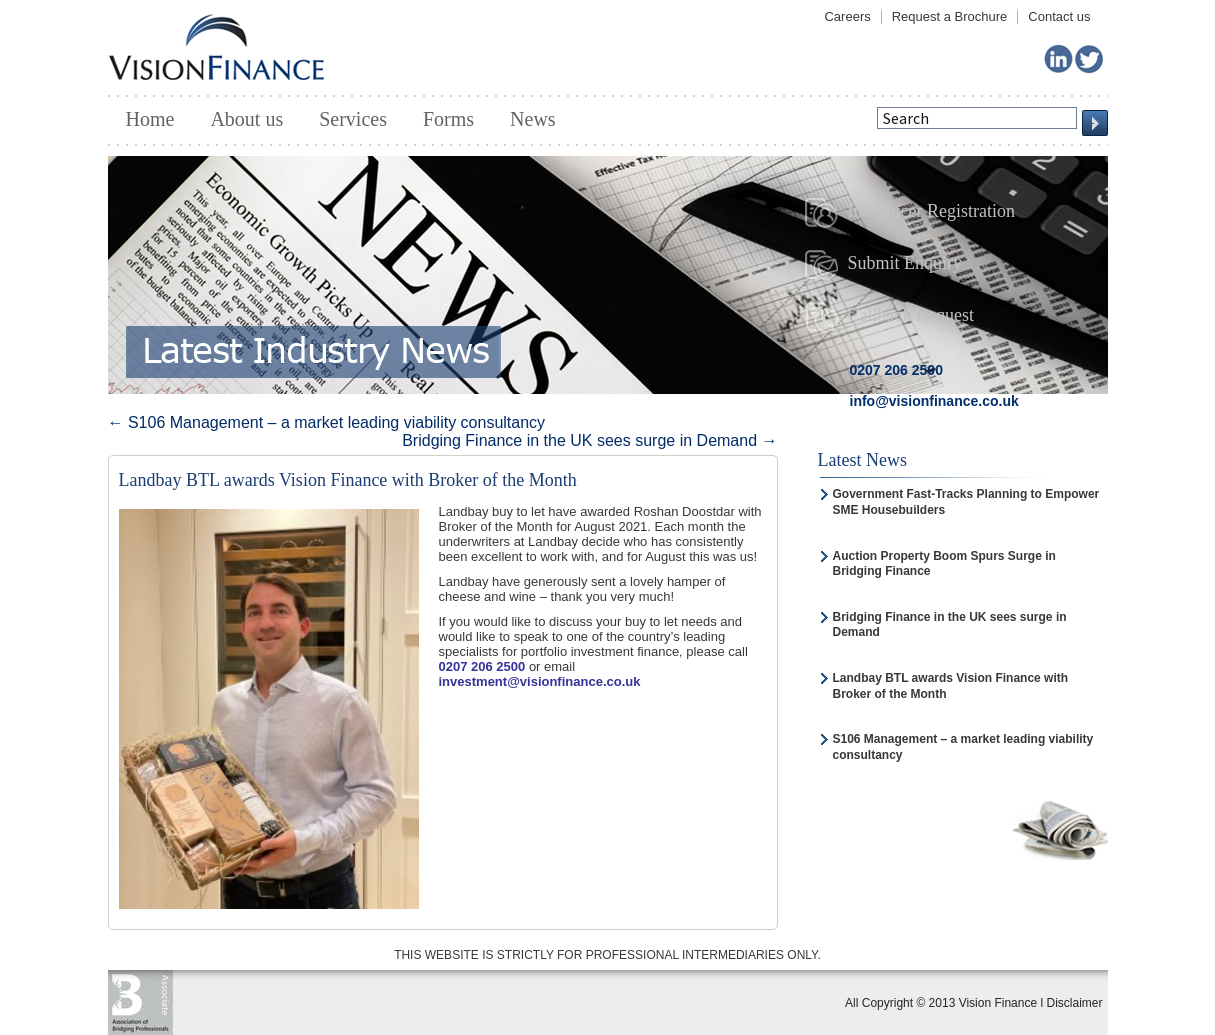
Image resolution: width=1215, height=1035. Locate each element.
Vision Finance (217, 46)
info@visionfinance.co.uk (934, 401)
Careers (847, 16)
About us (246, 119)
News (533, 119)
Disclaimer (1074, 1003)
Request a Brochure (950, 16)
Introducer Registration (910, 213)
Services (353, 119)
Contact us (1059, 16)
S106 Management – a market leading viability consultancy (327, 422)
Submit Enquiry (884, 265)
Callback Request (889, 317)
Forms (448, 119)
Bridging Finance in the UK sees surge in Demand (589, 440)
